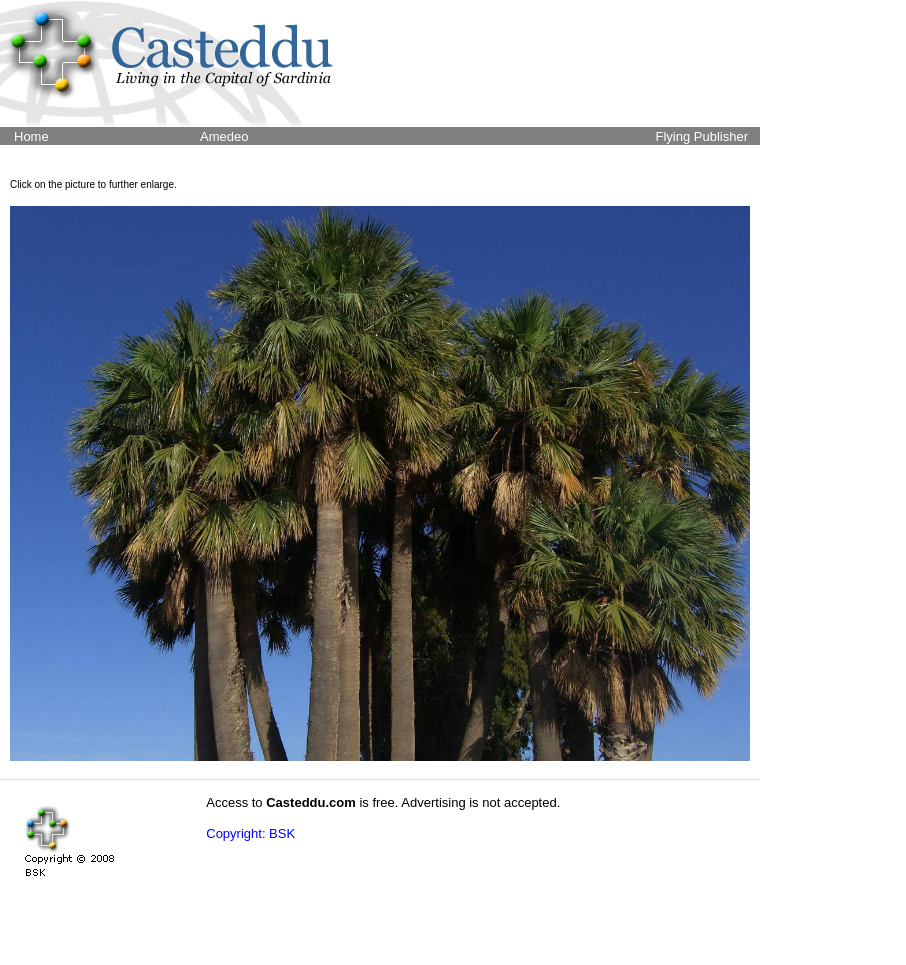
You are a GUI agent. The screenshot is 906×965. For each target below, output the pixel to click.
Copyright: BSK (250, 833)
